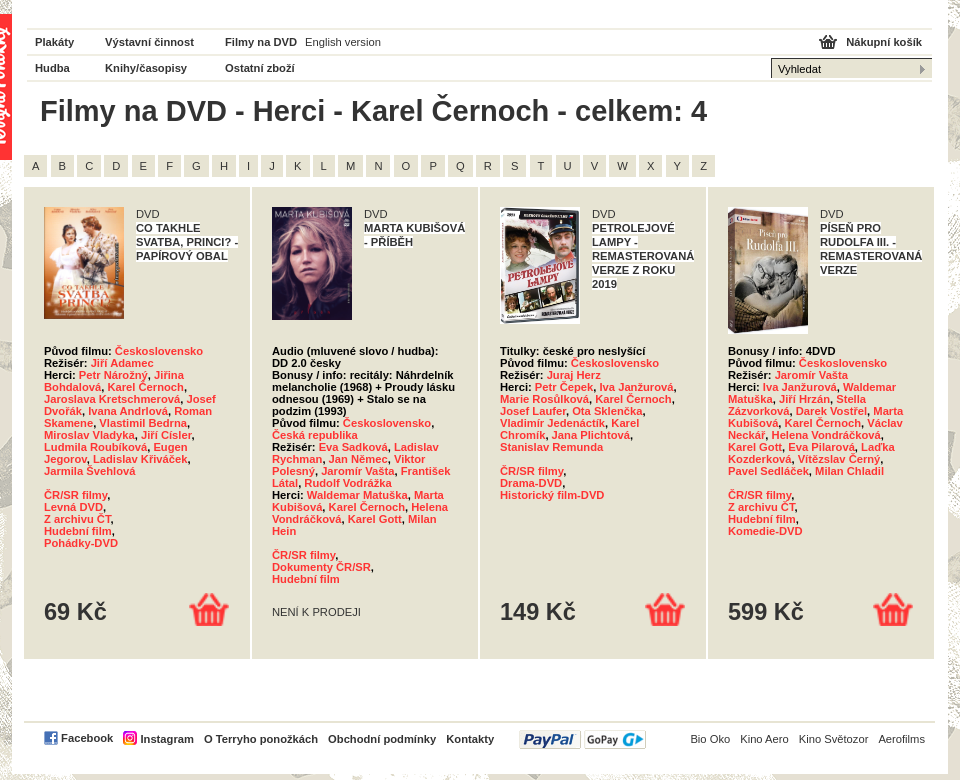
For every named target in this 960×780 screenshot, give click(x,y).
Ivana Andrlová (128, 411)
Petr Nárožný (113, 375)
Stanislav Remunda (551, 447)
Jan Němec (358, 459)
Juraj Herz (574, 375)
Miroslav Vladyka (89, 435)
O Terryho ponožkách (261, 739)
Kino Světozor (834, 739)
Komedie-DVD (765, 531)
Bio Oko (710, 739)
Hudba (52, 68)
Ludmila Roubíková (95, 447)
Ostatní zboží (260, 68)
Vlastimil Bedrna (143, 423)
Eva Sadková (353, 447)
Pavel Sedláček (768, 471)
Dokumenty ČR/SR (321, 567)
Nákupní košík (884, 42)
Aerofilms (901, 739)
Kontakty (470, 739)
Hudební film (78, 531)
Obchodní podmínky (382, 739)
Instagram (166, 739)
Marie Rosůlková (544, 399)
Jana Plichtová (591, 435)
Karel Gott (375, 519)
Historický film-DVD (552, 495)
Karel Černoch (145, 387)
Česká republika (315, 435)
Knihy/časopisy (146, 68)
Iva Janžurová (637, 387)
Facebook (87, 738)
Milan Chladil (849, 471)
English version (343, 42)
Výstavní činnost (149, 42)
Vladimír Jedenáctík (552, 423)
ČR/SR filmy (75, 495)
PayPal (582, 739)
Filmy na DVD (261, 42)
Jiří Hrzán (804, 399)
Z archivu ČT (77, 519)
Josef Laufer (533, 411)
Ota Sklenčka (607, 411)
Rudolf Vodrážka (347, 483)
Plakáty (54, 42)
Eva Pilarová (821, 447)
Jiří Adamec (122, 363)
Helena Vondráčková (826, 435)
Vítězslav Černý (839, 459)
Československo (159, 351)
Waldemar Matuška (357, 495)
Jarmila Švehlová (89, 471)
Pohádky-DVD (81, 543)
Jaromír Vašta (357, 471)
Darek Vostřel (831, 411)
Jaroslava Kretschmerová (112, 399)
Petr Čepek (564, 387)
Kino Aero (764, 739)
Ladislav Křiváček (140, 459)
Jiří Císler (166, 435)
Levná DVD (73, 507)
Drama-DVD (531, 483)
